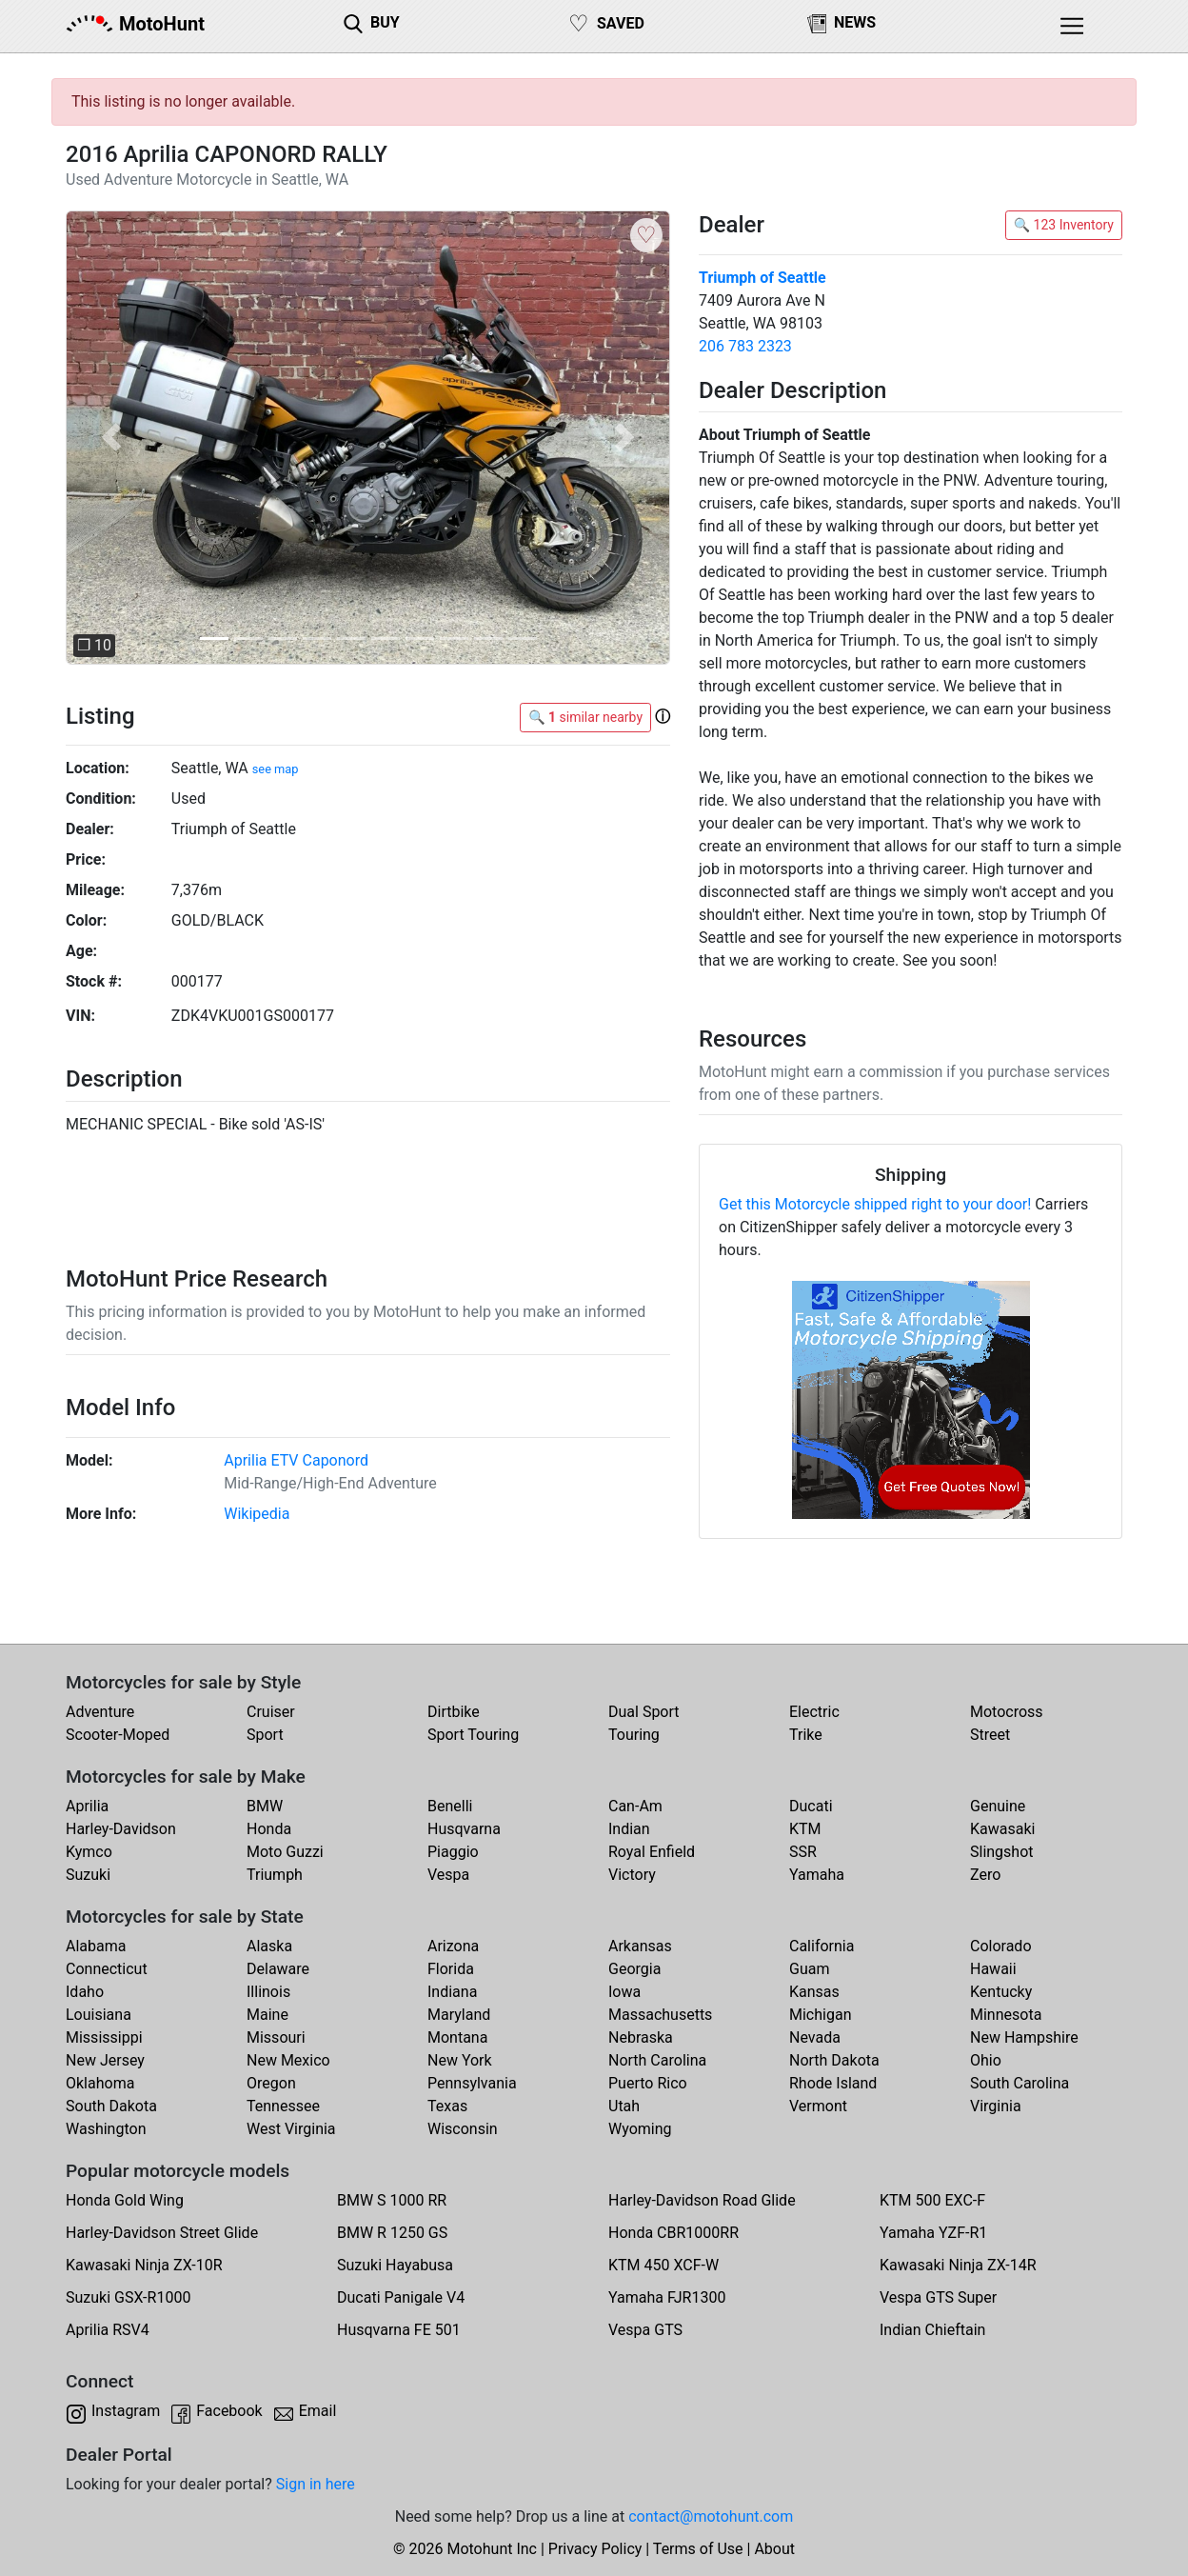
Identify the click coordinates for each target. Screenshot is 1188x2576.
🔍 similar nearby (585, 717)
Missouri (276, 2037)
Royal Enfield (651, 1852)
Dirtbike (453, 1712)
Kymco (89, 1852)
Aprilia (87, 1806)
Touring (634, 1735)
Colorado (1001, 1946)
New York (459, 2060)
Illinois (268, 1992)
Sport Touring (473, 1735)
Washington (106, 2129)
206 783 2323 (745, 346)
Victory (632, 1875)
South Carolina (1019, 2083)
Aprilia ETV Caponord (296, 1460)
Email (318, 2411)
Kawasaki (1002, 1829)
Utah (624, 2106)
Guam (809, 1969)
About (774, 2549)
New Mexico (288, 2060)
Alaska (269, 1946)
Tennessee (283, 2106)
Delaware (278, 1969)
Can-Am (635, 1806)
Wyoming (640, 2129)
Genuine (997, 1806)
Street (990, 1735)
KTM (805, 1829)
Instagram (125, 2411)
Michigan (820, 2015)
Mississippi (104, 2037)
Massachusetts (660, 2015)
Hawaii (993, 1969)
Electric (814, 1712)
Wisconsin (462, 2129)
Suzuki (88, 1875)
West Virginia (291, 2129)
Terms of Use (698, 2549)
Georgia (634, 1969)
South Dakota (111, 2106)
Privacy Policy (595, 2549)
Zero (985, 1875)
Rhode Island (833, 2083)
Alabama (96, 1946)
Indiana (452, 1992)
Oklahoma (100, 2083)
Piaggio (453, 1852)
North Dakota (834, 2060)
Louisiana (98, 2015)
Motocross (1006, 1712)
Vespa (448, 1875)
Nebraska (640, 2037)
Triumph (275, 1875)
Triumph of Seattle (762, 278)
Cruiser (271, 1712)
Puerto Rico (647, 2083)
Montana (457, 2037)
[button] (111, 437)
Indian (629, 1829)
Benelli (449, 1806)
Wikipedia (256, 1514)
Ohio (985, 2060)
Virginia (995, 2106)
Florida (450, 1969)
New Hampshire (1024, 2037)
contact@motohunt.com (710, 2516)
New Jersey (105, 2060)
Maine (267, 2015)
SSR (803, 1852)
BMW (265, 1806)
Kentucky (1001, 1992)
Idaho (85, 1992)
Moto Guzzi (285, 1852)
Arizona (453, 1946)
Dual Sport (644, 1712)
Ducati (811, 1806)
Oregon (271, 2083)
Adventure (100, 1712)
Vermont (818, 2106)
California (821, 1946)
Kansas (814, 1992)
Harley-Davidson (121, 1829)
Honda (269, 1829)
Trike (805, 1735)
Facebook (229, 2411)
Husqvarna (464, 1829)
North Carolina (657, 2060)
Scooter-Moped (117, 1735)
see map (275, 769)
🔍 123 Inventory (1064, 224)
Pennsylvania (472, 2083)
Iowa (624, 1992)
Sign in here (315, 2484)
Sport (265, 1735)
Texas (447, 2106)
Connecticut (107, 1969)
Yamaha (816, 1875)
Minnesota (1005, 2015)
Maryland (458, 2015)
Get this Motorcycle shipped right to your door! (875, 1204)
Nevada (815, 2037)
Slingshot (1002, 1852)
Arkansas (640, 1946)
